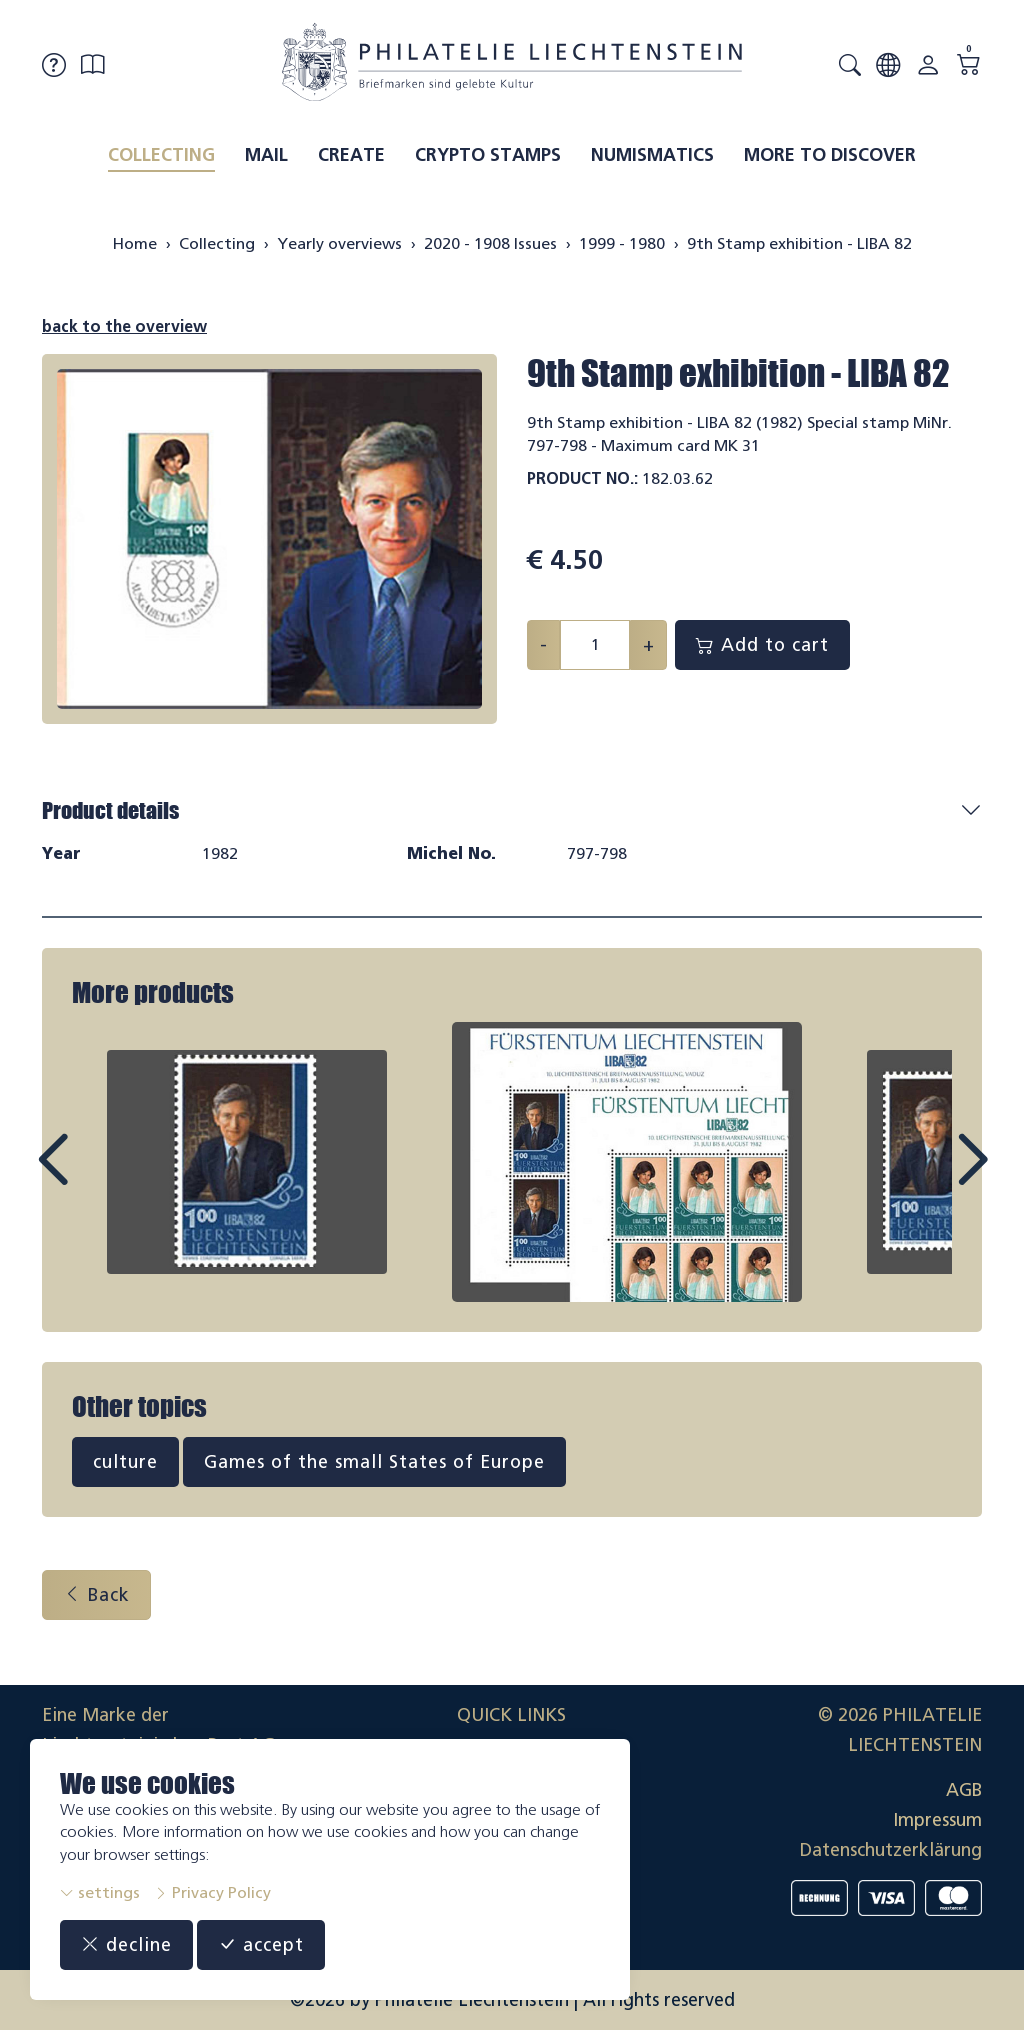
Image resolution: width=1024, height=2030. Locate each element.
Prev (98, 1178)
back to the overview (124, 326)
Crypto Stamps (488, 155)
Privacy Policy (212, 1892)
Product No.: (582, 478)
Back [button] (96, 1595)
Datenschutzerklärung (891, 1850)
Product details (110, 810)
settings (100, 1892)
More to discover (830, 155)
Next (926, 1178)
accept (261, 1945)
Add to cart (762, 645)
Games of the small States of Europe (374, 1462)
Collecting (161, 155)
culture (125, 1462)
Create (351, 155)
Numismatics (652, 155)
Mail (266, 155)
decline (126, 1945)
